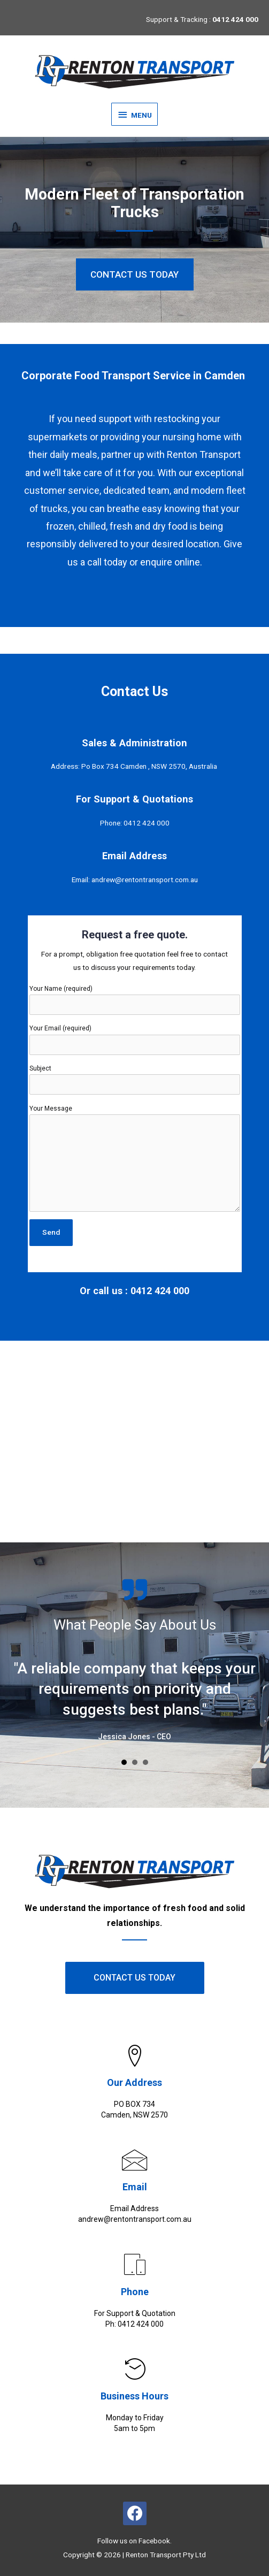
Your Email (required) (134, 1039)
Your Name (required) (134, 1000)
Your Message (134, 1158)
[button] (135, 274)
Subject (134, 1080)
